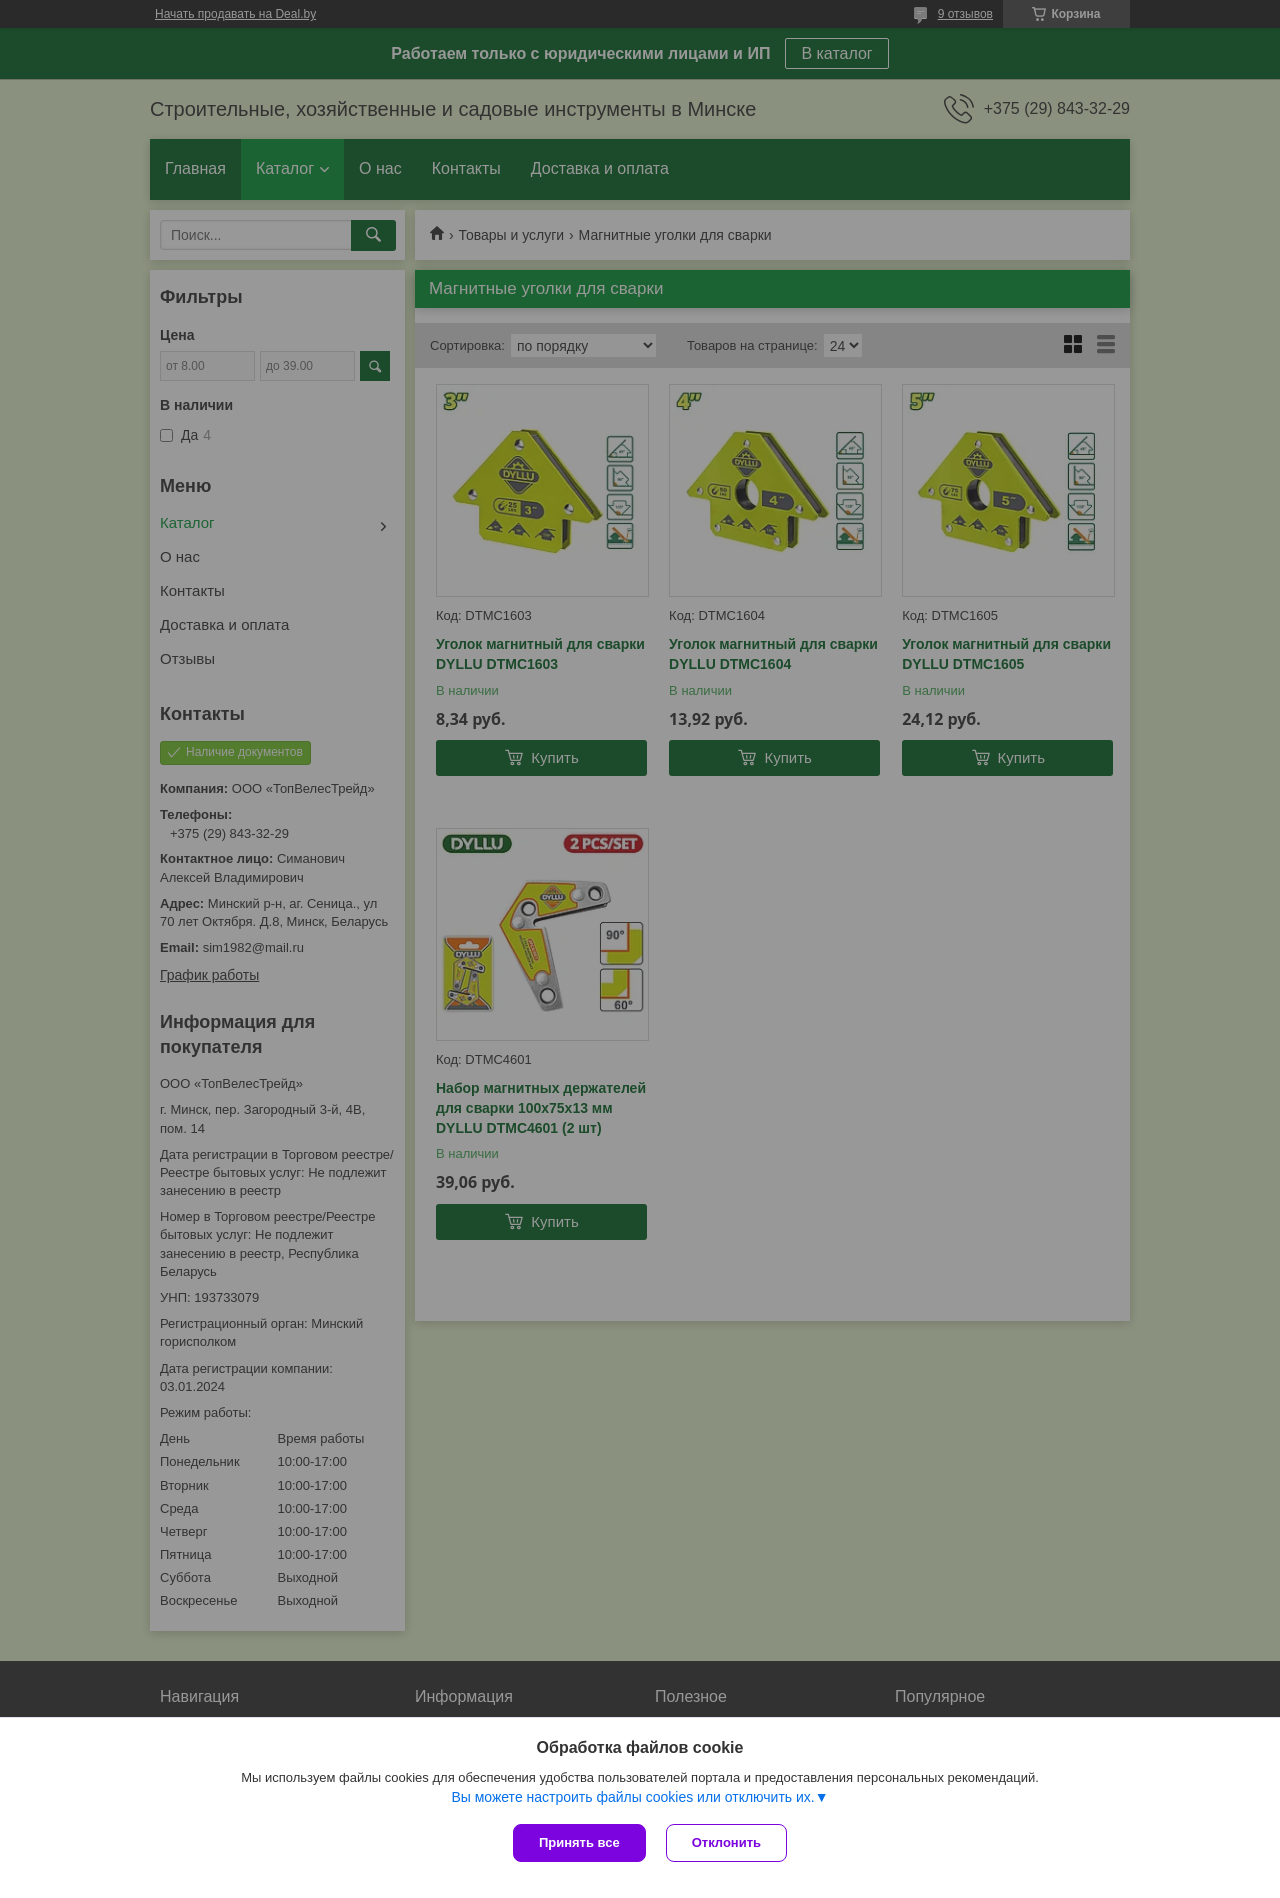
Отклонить (726, 1842)
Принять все (579, 1842)
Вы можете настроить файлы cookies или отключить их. (632, 1797)
